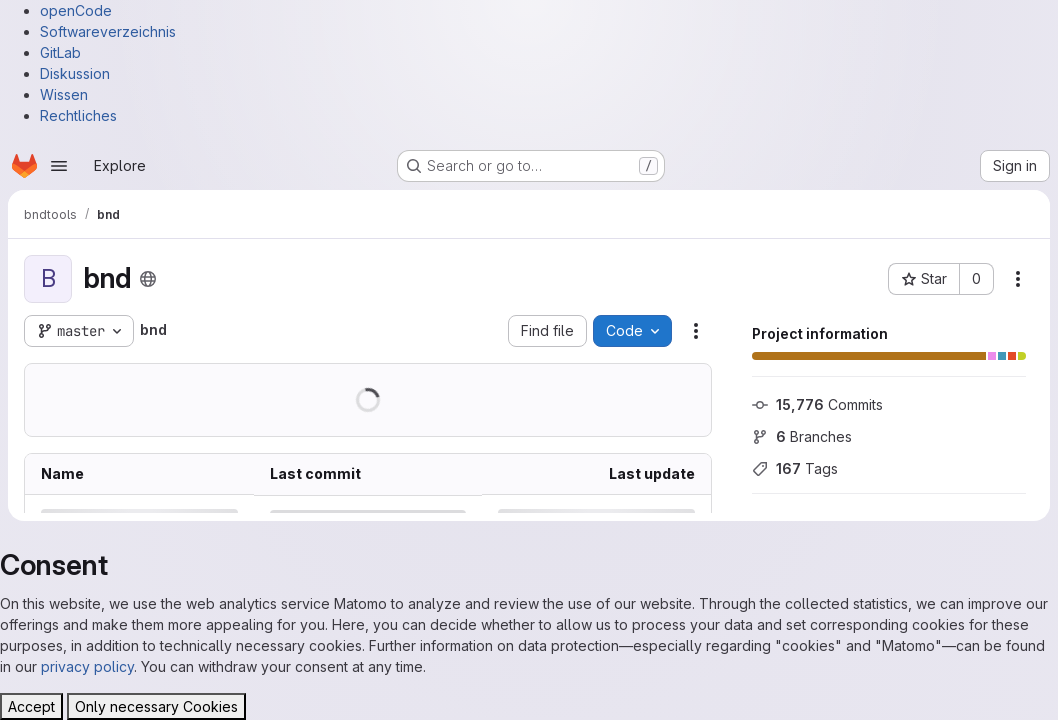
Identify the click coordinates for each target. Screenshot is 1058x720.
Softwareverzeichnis (108, 31)
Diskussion (75, 73)
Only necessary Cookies (156, 706)
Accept (31, 706)
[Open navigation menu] (59, 166)
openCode (76, 10)
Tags (795, 468)
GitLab (60, 52)
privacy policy (87, 666)
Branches (802, 436)
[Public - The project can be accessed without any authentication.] (148, 279)
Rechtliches (78, 115)
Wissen (64, 94)
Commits (817, 404)
